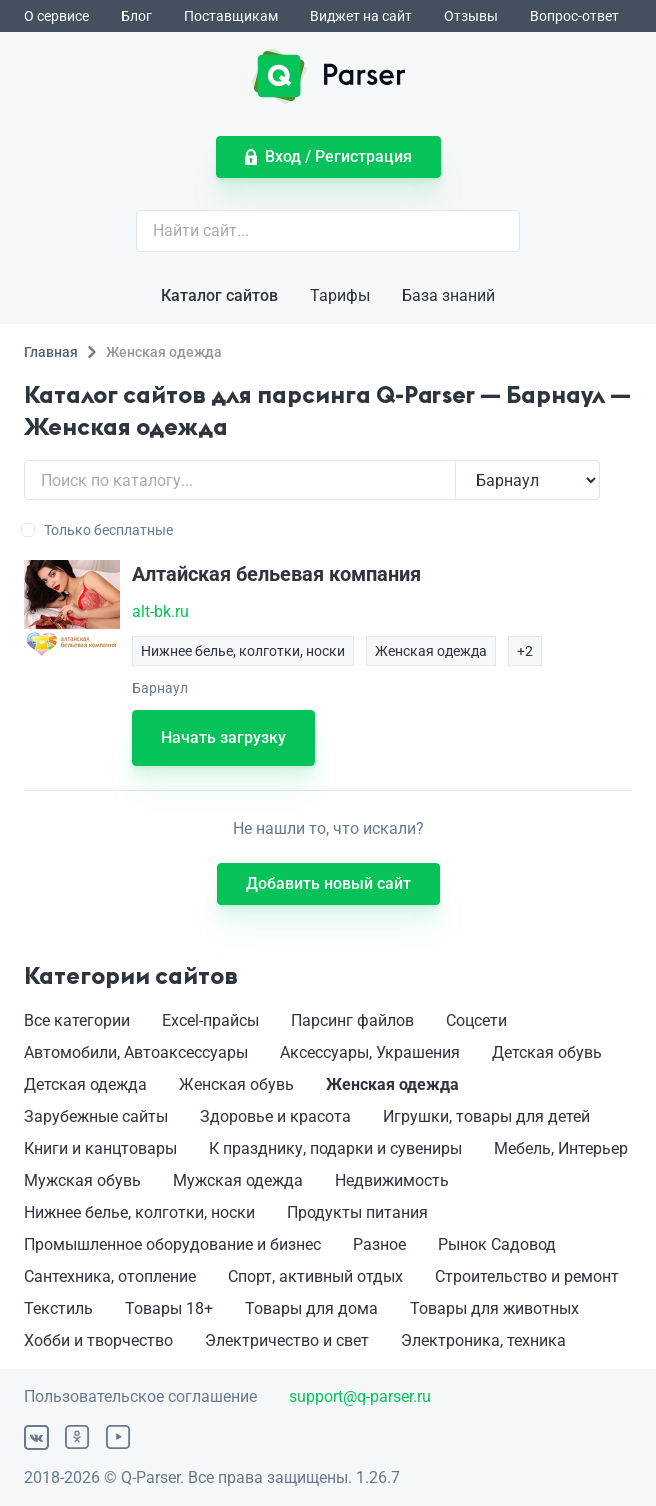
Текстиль (58, 1308)
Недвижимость (392, 1180)
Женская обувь (236, 1084)
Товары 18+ (169, 1308)
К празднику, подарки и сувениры (335, 1148)
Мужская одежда (238, 1180)
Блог (136, 16)
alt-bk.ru (160, 611)
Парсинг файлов (352, 1020)
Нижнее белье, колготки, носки (139, 1212)
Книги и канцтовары (100, 1148)
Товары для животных (494, 1308)
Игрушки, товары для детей (486, 1116)
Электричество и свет (287, 1340)
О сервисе (56, 16)
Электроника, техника (483, 1340)
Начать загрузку (223, 737)
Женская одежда (392, 1084)
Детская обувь (547, 1052)
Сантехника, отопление (110, 1276)
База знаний (448, 295)
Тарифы (340, 295)
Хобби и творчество (98, 1340)
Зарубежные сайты (96, 1116)
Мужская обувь (82, 1180)
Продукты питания (357, 1212)
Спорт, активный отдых (315, 1276)
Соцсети (476, 1020)
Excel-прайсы (210, 1020)
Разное (379, 1244)
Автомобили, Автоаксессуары (136, 1052)
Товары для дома (311, 1308)
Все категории (77, 1020)
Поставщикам (231, 16)
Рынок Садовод (497, 1244)
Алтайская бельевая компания (276, 574)
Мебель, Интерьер (561, 1148)
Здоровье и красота (275, 1116)
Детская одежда (85, 1084)
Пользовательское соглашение (140, 1396)
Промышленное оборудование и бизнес (172, 1244)
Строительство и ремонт (527, 1276)
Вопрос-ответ (574, 16)
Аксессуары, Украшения (370, 1052)
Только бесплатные (98, 530)
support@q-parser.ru (360, 1396)
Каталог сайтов (219, 295)
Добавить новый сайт (328, 883)
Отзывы (471, 16)
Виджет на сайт (361, 16)
